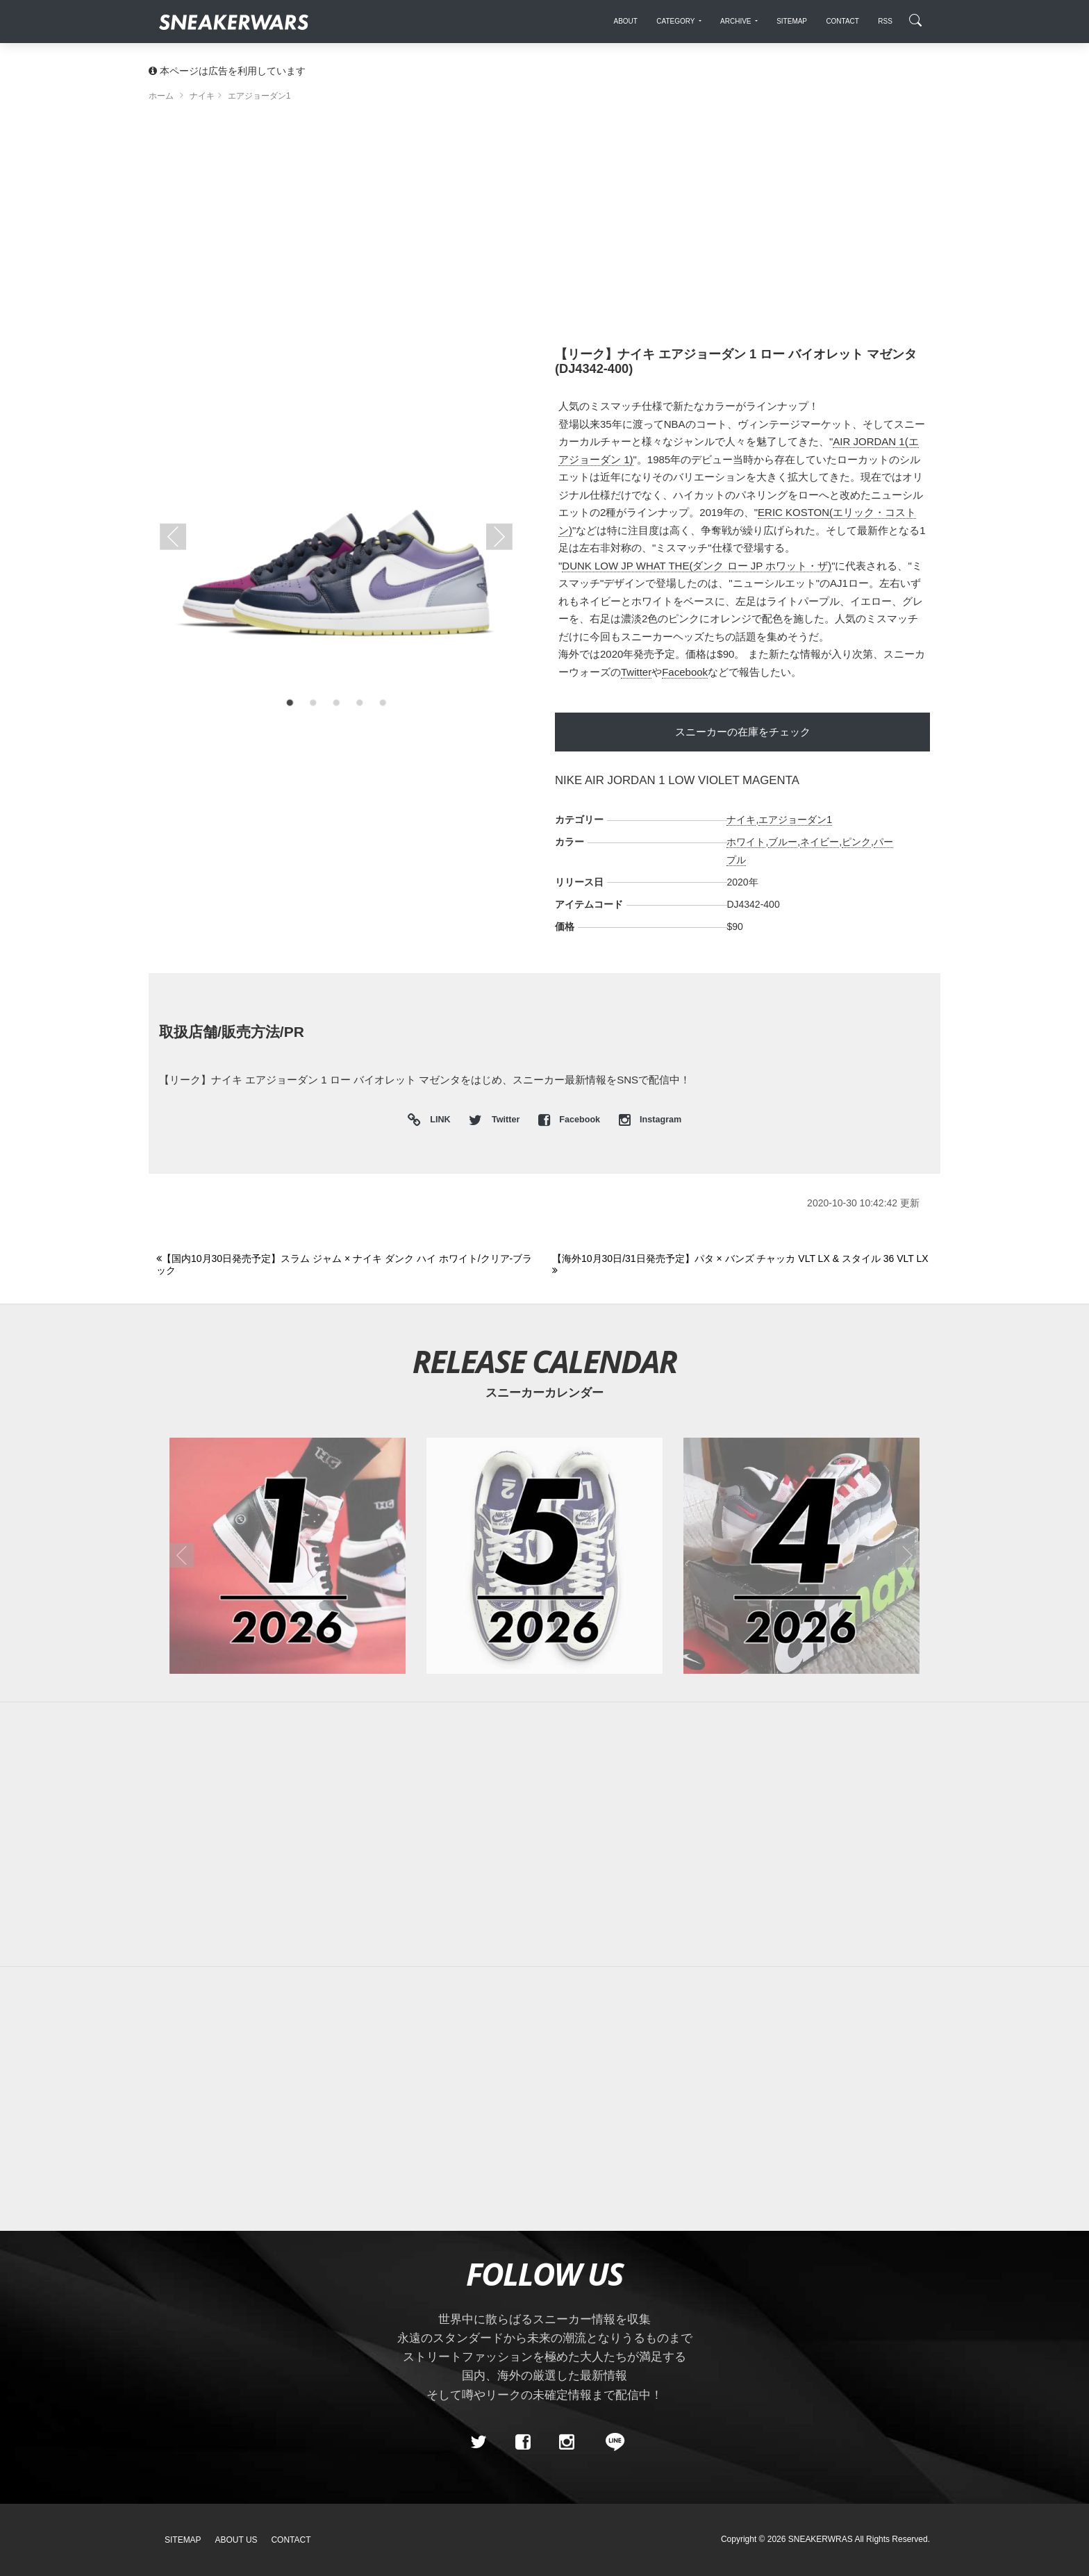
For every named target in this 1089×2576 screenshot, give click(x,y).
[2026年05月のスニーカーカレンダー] (544, 1556)
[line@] (610, 2443)
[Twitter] (478, 2443)
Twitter (636, 672)
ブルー (782, 841)
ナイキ (741, 819)
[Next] (742, 1265)
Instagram (650, 1119)
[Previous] (346, 1265)
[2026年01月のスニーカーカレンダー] (287, 1556)
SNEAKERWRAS (820, 2539)
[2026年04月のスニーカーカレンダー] (801, 1556)
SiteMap (183, 2540)
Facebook (685, 672)
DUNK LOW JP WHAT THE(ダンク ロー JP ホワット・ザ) (696, 566)
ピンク (856, 841)
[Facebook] (522, 2443)
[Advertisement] (544, 229)
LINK (437, 1120)
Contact (290, 2540)
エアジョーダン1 (795, 819)
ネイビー (819, 841)
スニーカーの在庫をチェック (742, 732)
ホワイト (745, 841)
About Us (236, 2540)
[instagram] (567, 2443)
